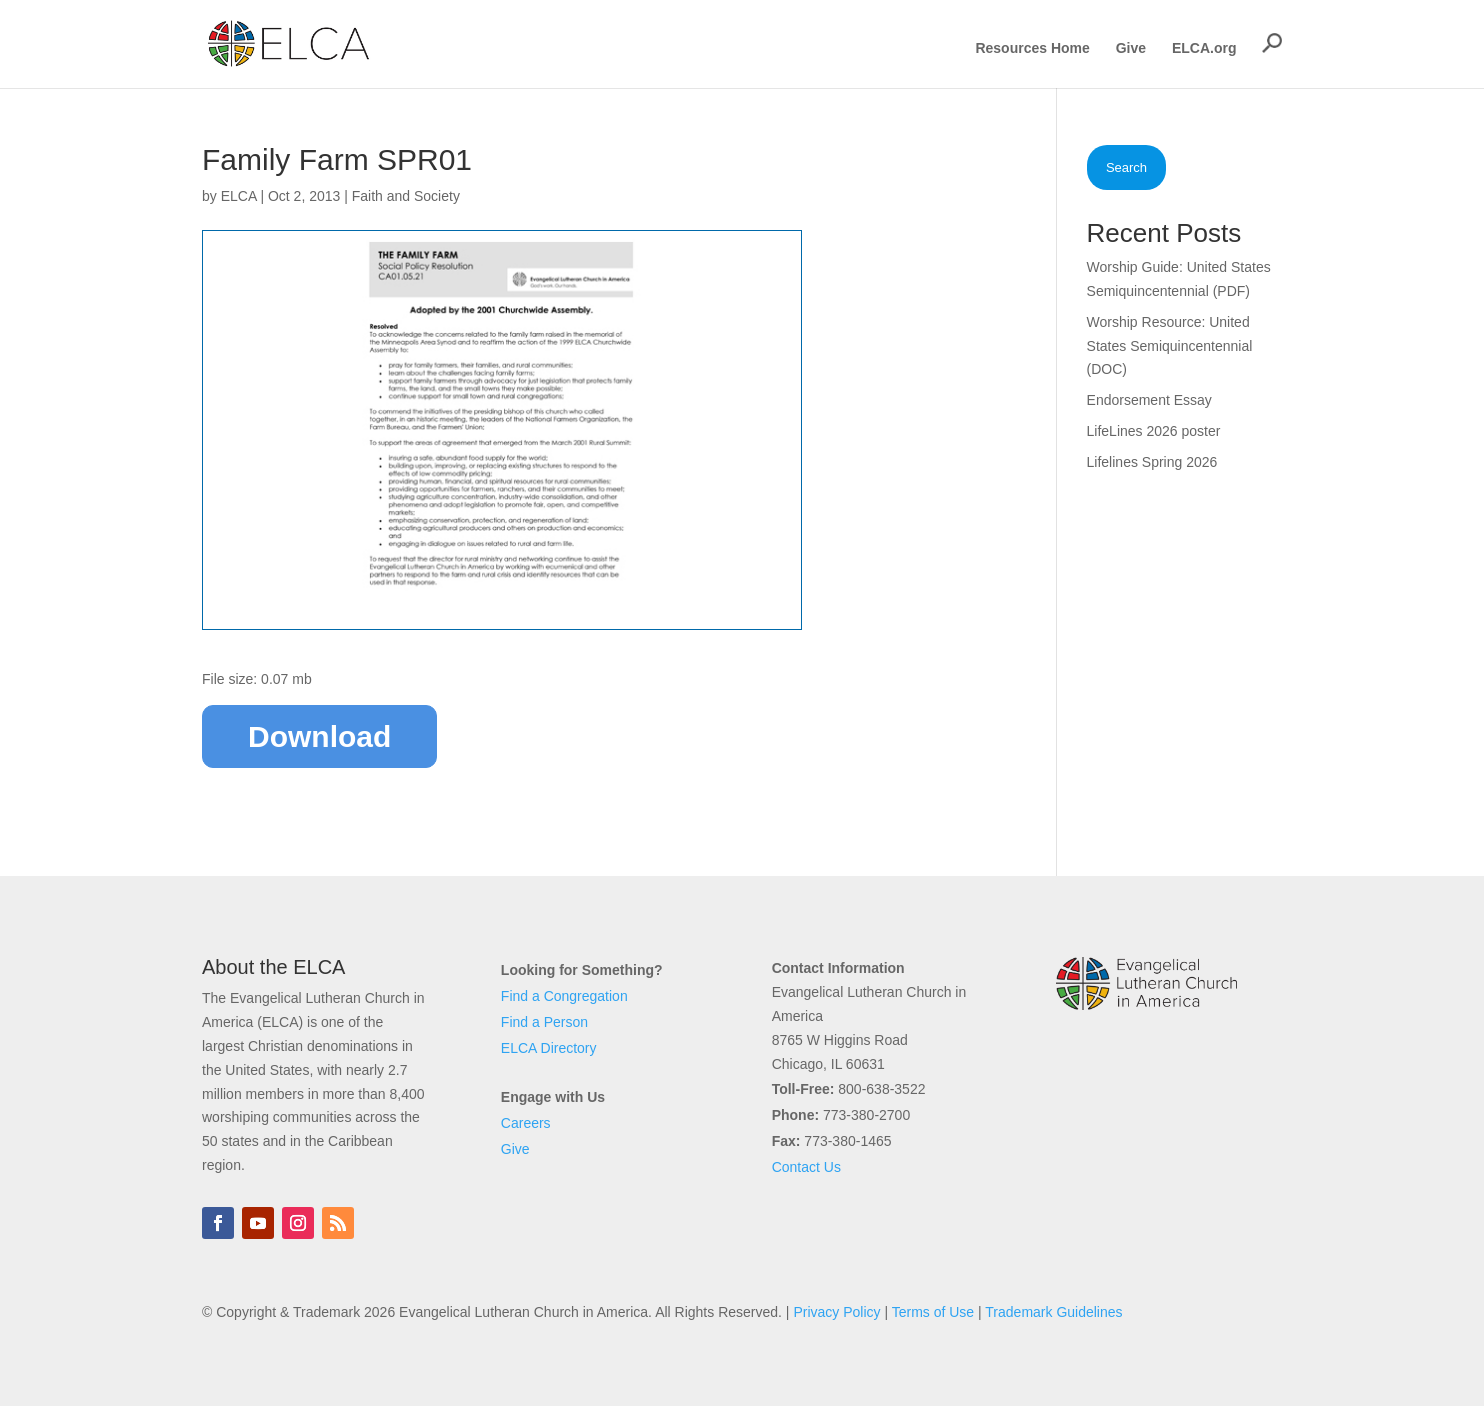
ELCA (239, 196)
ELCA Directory (549, 1048)
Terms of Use (933, 1312)
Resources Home (1032, 48)
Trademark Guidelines (1053, 1312)
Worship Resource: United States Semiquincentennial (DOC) (1170, 346)
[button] (1272, 43)
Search (1126, 167)
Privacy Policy (836, 1312)
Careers (526, 1123)
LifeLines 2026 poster (1154, 431)
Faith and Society (406, 196)
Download (319, 736)
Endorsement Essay (1149, 400)
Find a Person (544, 1022)
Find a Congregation (564, 996)
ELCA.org (1204, 48)
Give (1131, 48)
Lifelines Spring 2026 (1152, 462)
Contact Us (806, 1167)
